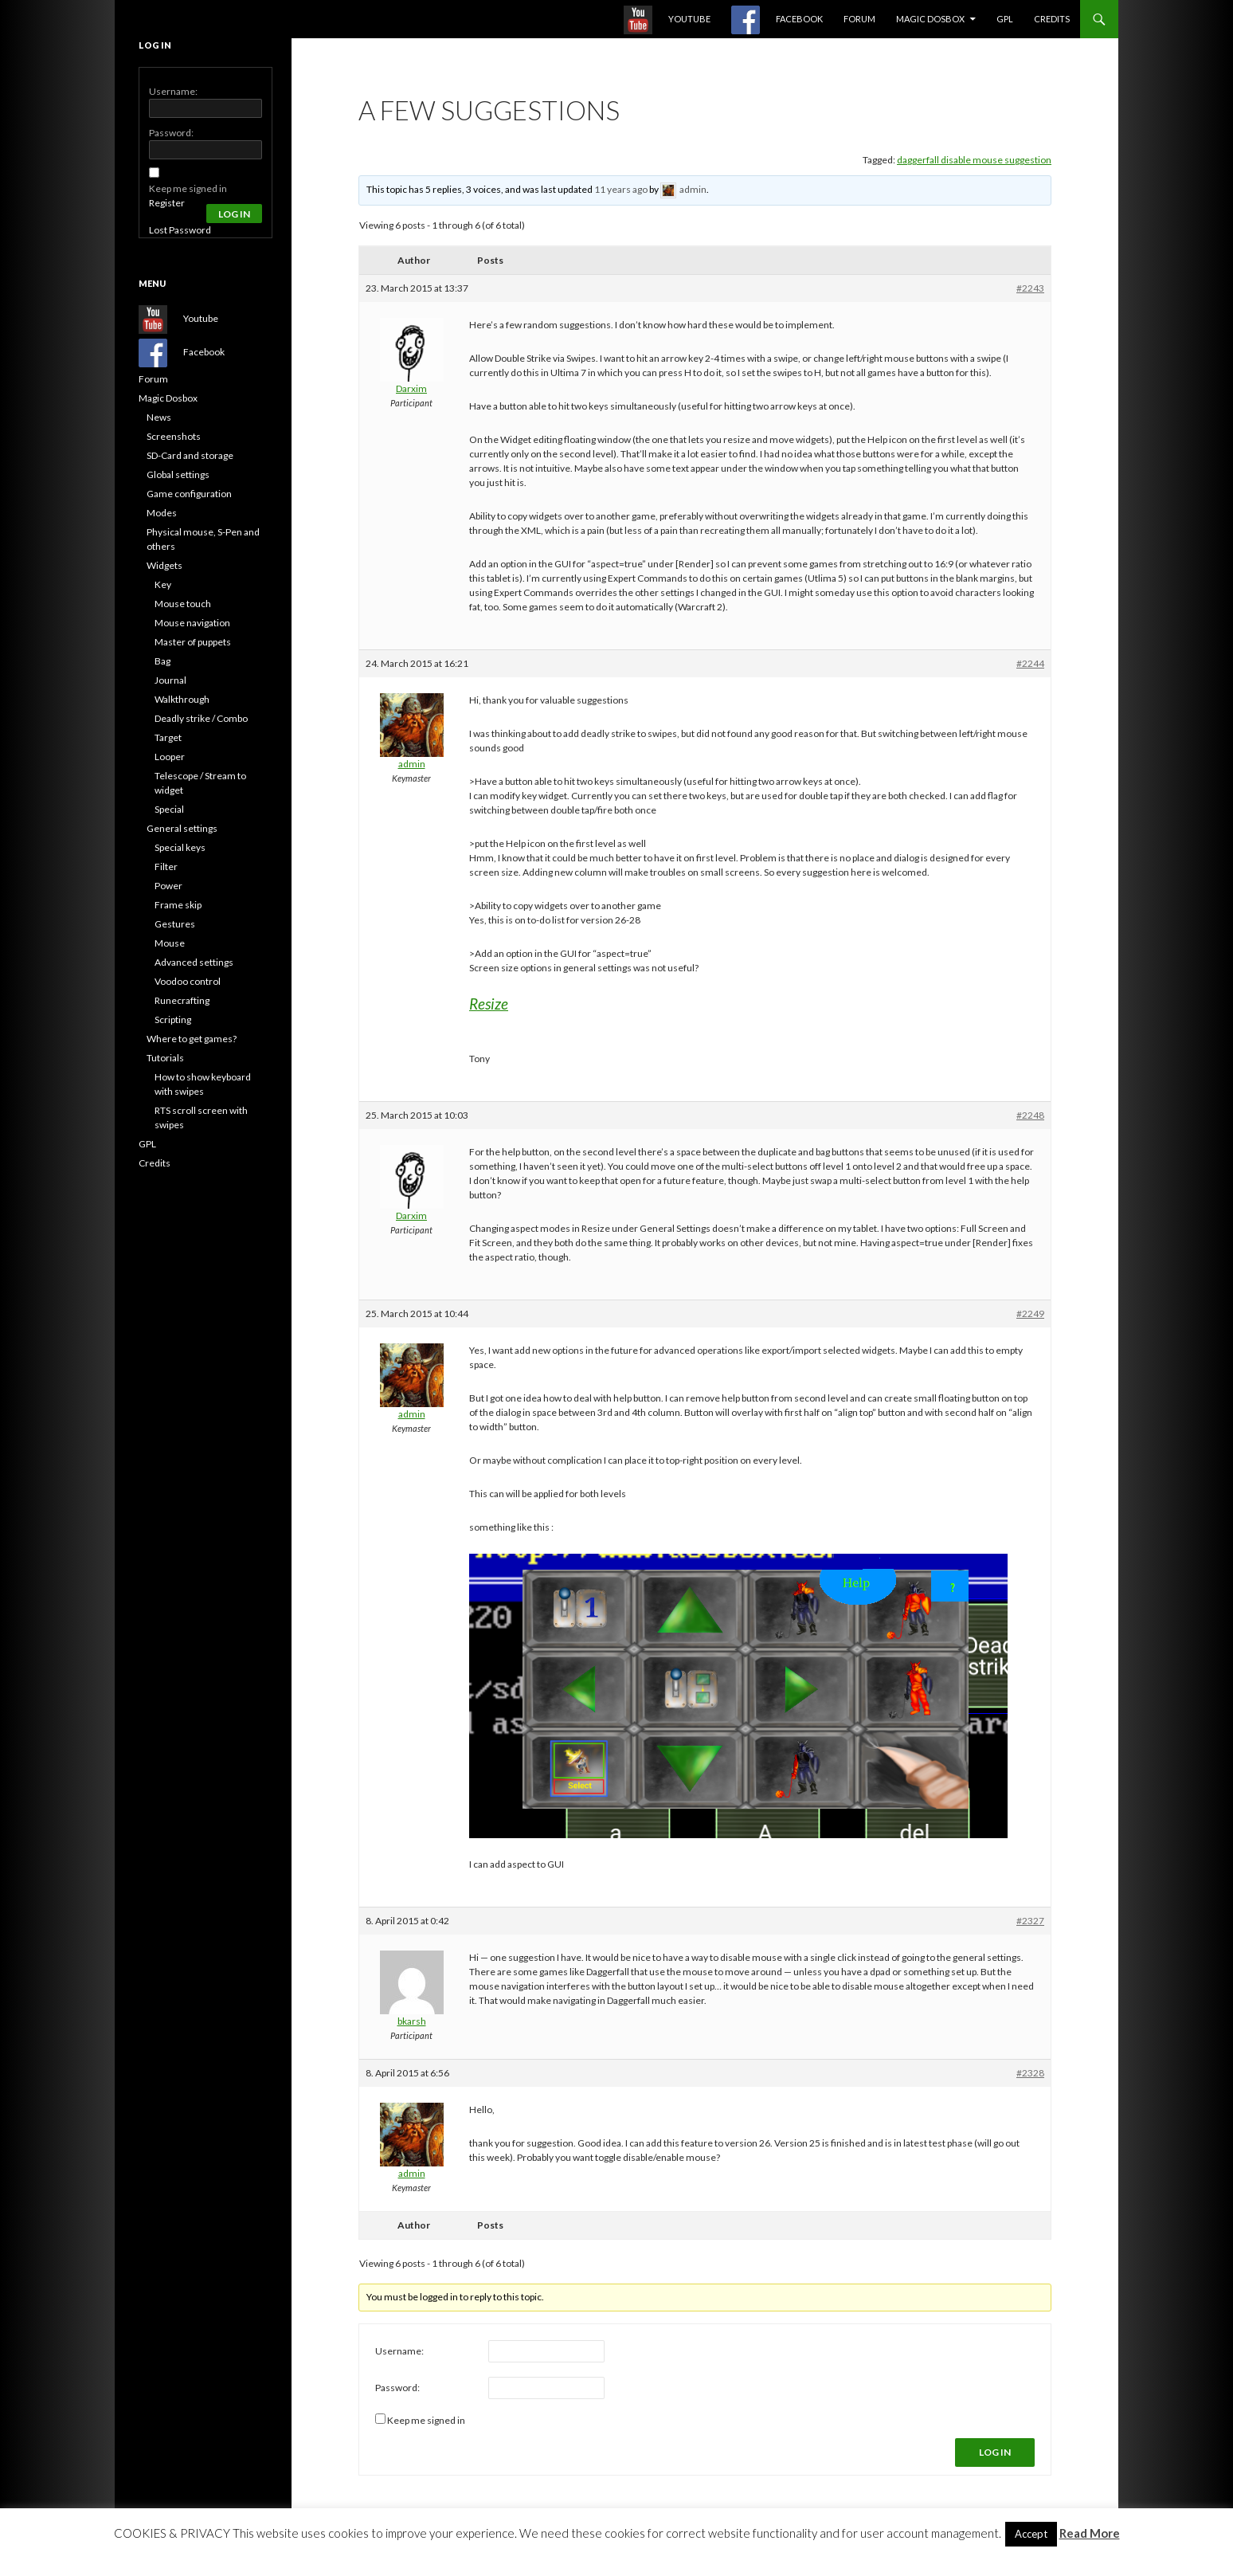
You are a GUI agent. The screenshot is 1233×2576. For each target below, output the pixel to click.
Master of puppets (193, 642)
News (159, 417)
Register (167, 203)
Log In (995, 2452)
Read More (1089, 2533)
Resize (488, 1003)
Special (169, 809)
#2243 (1030, 288)
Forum (859, 19)
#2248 (1030, 1115)
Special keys (180, 847)
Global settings (178, 474)
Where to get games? (192, 1039)
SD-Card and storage (190, 455)
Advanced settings (194, 962)
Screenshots (174, 436)
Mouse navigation (192, 623)
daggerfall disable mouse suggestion (974, 160)
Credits (1052, 19)
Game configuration (189, 494)
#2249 (1030, 1313)
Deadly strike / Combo (201, 718)
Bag (162, 661)
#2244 (1030, 663)
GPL (1004, 19)
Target (168, 737)
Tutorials (165, 1058)
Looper (170, 757)
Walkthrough (182, 699)
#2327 (1030, 1921)
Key (163, 584)
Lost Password (180, 230)
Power (168, 886)
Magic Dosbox (930, 19)
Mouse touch (183, 604)
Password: (397, 2388)
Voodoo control (188, 981)
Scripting (173, 1019)
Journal (170, 680)
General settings (182, 828)
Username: (399, 2351)
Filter (166, 866)
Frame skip (178, 905)
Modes (162, 513)
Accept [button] (1031, 2533)
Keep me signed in (426, 2420)
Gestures (175, 924)
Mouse (170, 943)
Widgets (164, 565)
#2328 (1030, 2073)
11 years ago (621, 189)
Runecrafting (182, 1000)
